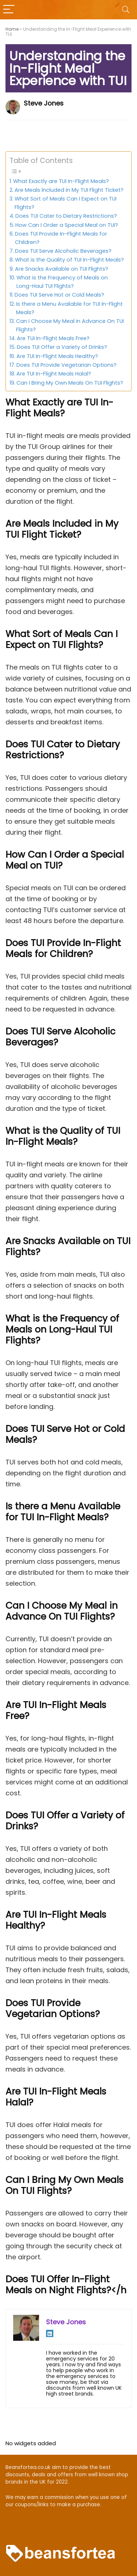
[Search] (125, 9)
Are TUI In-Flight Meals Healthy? (57, 356)
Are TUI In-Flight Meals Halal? (53, 373)
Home (12, 29)
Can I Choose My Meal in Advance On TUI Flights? (70, 325)
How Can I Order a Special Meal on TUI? (66, 225)
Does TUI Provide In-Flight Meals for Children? (61, 238)
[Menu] (9, 9)
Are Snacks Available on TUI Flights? (61, 269)
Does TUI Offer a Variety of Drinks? (62, 347)
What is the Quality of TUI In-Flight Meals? (69, 259)
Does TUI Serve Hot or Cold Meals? (59, 294)
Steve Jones (44, 103)
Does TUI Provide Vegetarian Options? (66, 365)
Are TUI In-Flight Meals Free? (53, 338)
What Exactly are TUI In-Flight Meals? (61, 181)
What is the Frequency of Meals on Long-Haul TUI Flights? (62, 282)
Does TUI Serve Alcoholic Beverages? (63, 251)
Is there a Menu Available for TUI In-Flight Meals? (69, 308)
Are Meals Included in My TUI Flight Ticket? (69, 190)
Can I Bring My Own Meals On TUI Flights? (69, 382)
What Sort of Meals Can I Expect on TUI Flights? (66, 203)
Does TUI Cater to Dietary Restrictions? (66, 216)
